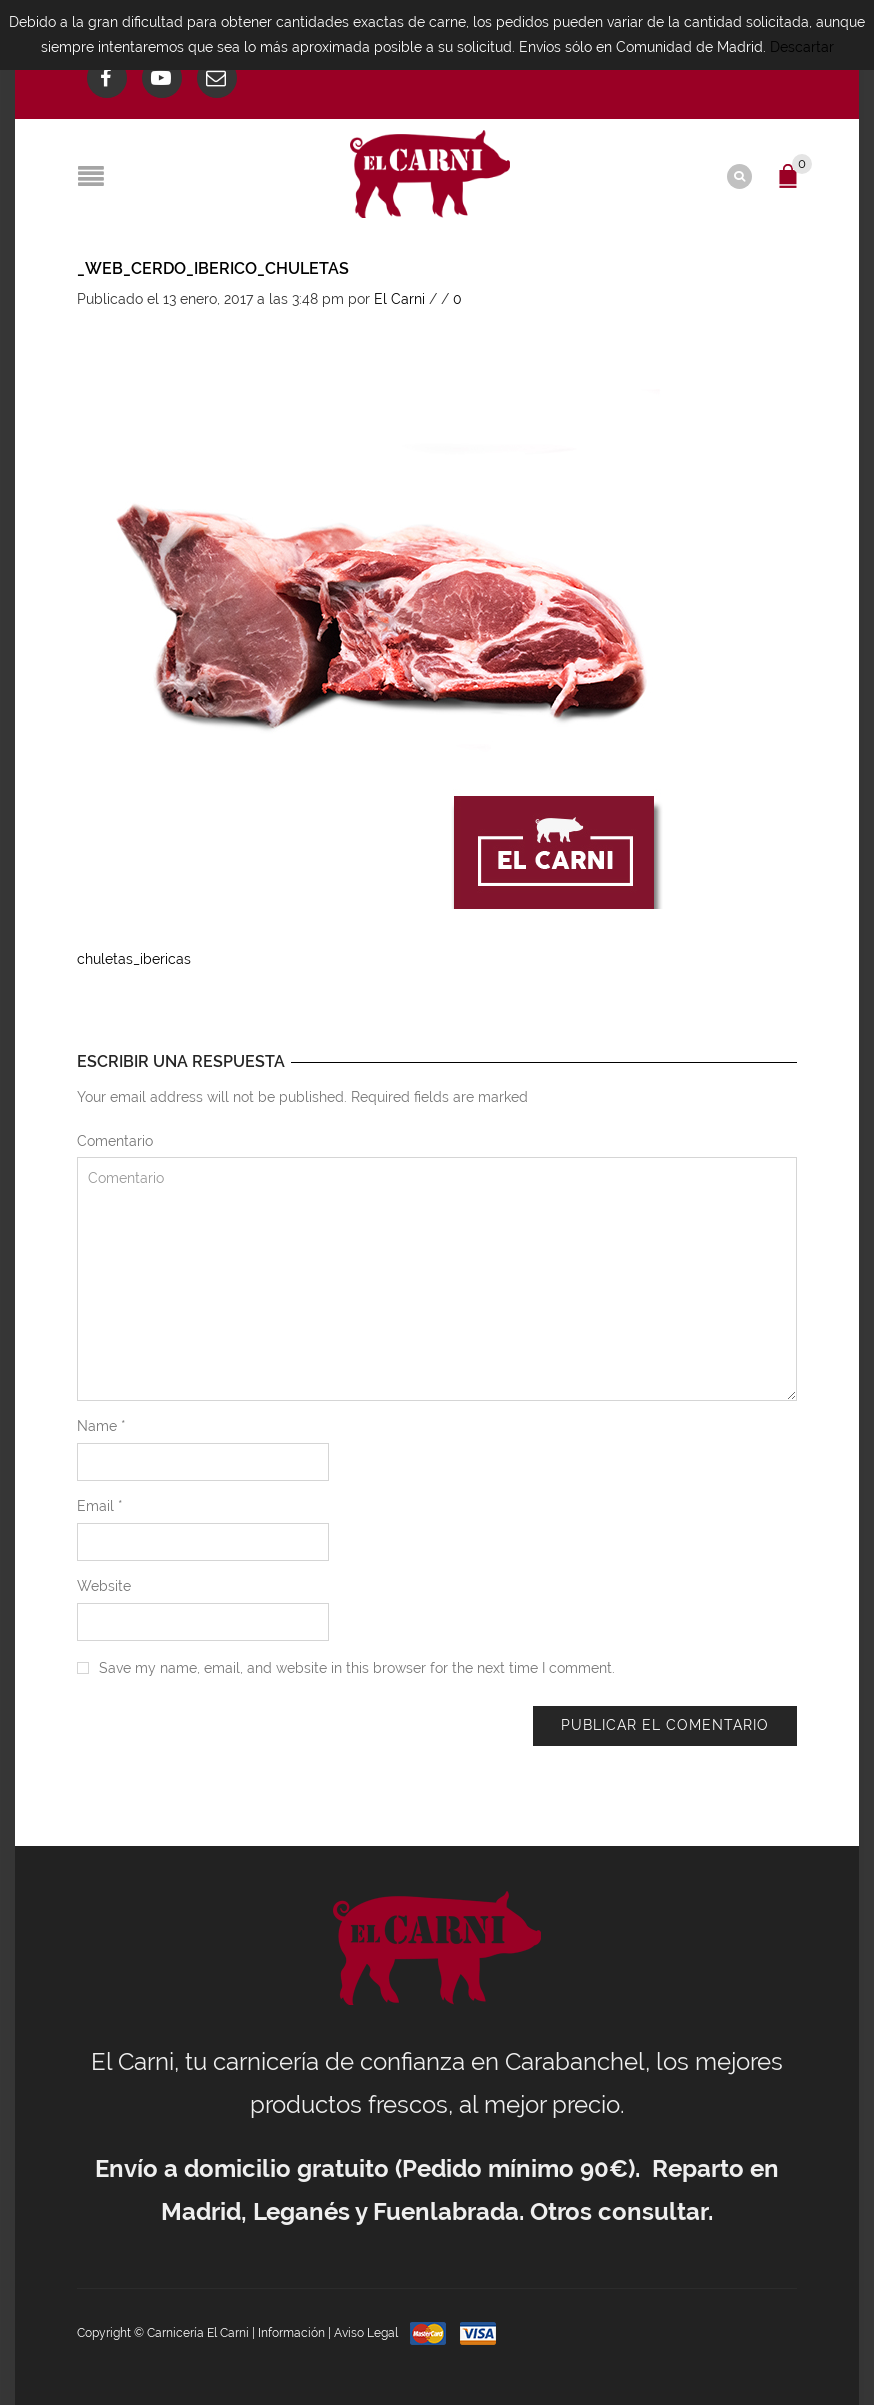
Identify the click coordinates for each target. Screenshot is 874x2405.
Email (100, 1506)
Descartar (802, 47)
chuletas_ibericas (134, 959)
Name (101, 1426)
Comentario (115, 1141)
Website (104, 1586)
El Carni (399, 299)
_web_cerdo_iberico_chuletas (213, 268)
